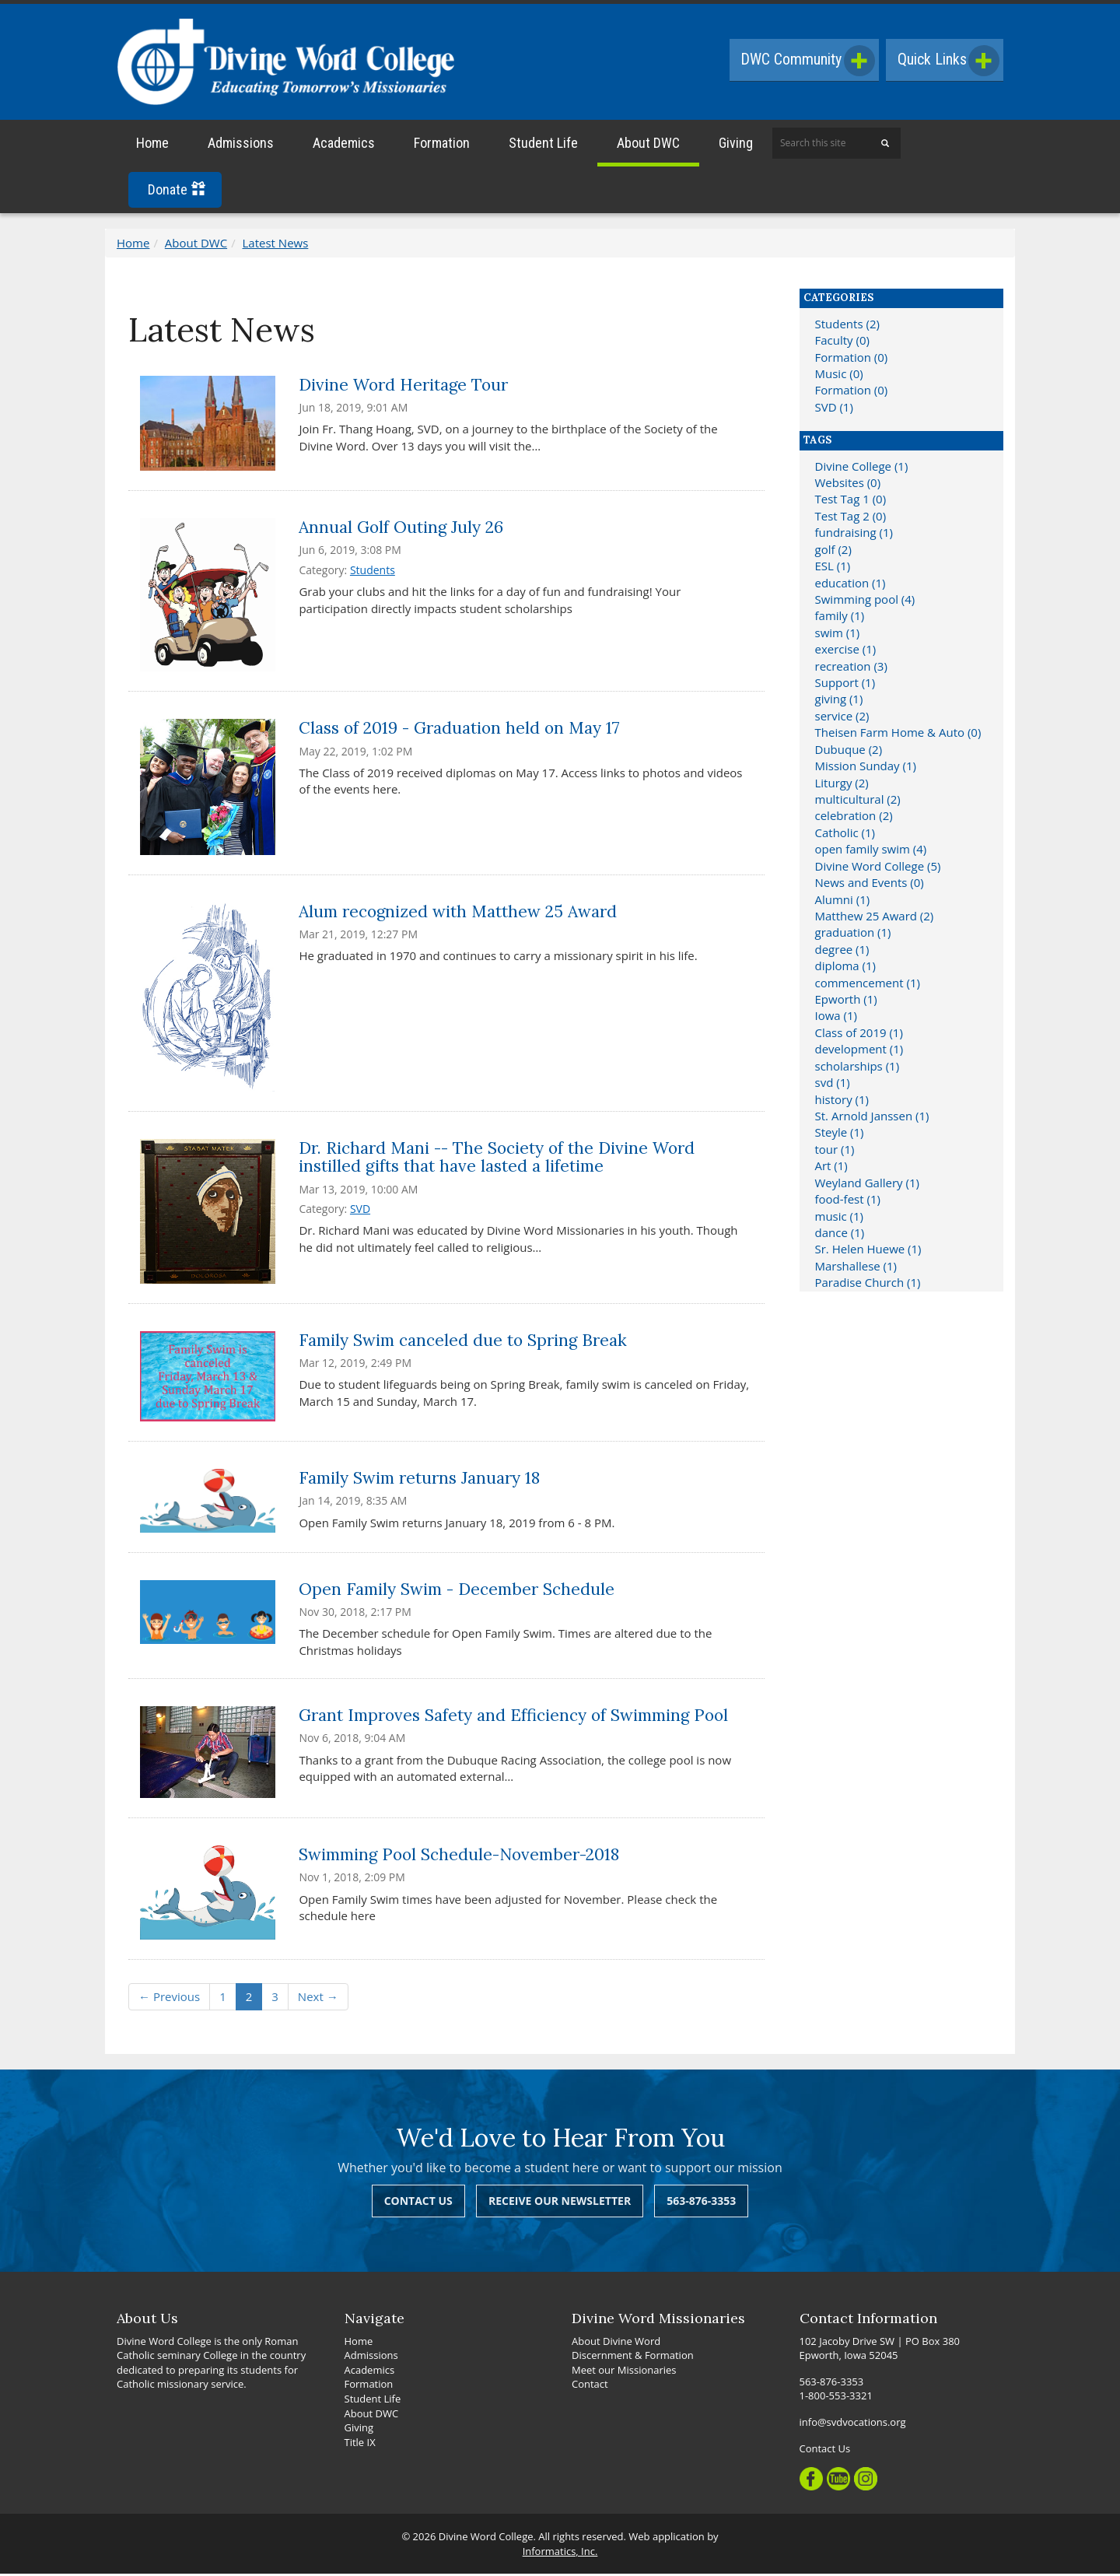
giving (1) (839, 701)
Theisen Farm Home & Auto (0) (898, 734)
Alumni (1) (842, 901)
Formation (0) (851, 358)
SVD (360, 1211)
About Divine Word (616, 2343)
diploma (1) (846, 968)
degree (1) (842, 951)
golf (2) (833, 551)
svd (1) (832, 1084)
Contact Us (418, 2203)
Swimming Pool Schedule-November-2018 (459, 1856)
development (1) (859, 1051)
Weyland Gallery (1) (867, 1185)
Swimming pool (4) (865, 601)
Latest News (276, 245)
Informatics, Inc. (560, 2553)
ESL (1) (833, 568)
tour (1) (835, 1151)
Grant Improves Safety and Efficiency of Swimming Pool (513, 1717)
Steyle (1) (839, 1134)
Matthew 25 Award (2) (874, 918)
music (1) (839, 1217)
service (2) (842, 718)
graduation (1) (853, 934)
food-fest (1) (847, 1201)
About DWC (648, 145)
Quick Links (947, 60)
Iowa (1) (836, 1017)
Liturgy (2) (842, 784)
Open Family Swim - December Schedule (456, 1591)
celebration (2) (854, 817)
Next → (318, 1998)
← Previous (169, 1998)
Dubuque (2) (849, 751)
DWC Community (804, 60)
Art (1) (831, 1168)
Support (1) (845, 684)
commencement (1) (867, 984)
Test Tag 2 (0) (851, 518)
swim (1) (837, 635)
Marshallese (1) (856, 1268)
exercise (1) (846, 651)
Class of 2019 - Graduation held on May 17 (459, 730)
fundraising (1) (854, 534)
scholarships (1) (857, 1068)
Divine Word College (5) (878, 868)
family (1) (840, 618)
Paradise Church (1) (868, 1284)
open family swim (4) (871, 851)
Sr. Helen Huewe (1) (868, 1251)
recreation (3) (851, 667)
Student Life (543, 145)
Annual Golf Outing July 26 (401, 529)
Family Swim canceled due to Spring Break (463, 1342)
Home (152, 145)
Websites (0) (848, 484)
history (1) (842, 1101)
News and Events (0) (869, 884)
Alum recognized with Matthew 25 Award (458, 913)
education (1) (850, 584)
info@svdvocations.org (853, 2424)
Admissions (241, 145)
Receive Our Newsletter (559, 2203)
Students (372, 572)
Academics (344, 145)
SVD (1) (834, 409)
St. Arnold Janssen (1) (872, 1118)
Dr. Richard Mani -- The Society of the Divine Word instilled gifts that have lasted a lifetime (497, 1159)
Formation (442, 145)
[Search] (885, 145)
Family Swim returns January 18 (419, 1480)
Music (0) (839, 376)
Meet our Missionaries (624, 2372)
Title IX (360, 2444)
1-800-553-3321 (836, 2398)
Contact (590, 2386)
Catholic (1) (845, 835)
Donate (176, 192)
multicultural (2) (858, 801)
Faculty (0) (842, 342)
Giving (736, 145)
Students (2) (847, 326)
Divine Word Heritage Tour (403, 386)
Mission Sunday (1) (865, 768)
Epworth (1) (846, 1001)
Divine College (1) (861, 467)
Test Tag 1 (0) (851, 501)
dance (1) (840, 1234)
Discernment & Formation (633, 2357)
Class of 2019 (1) (859, 1035)
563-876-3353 (701, 2203)
